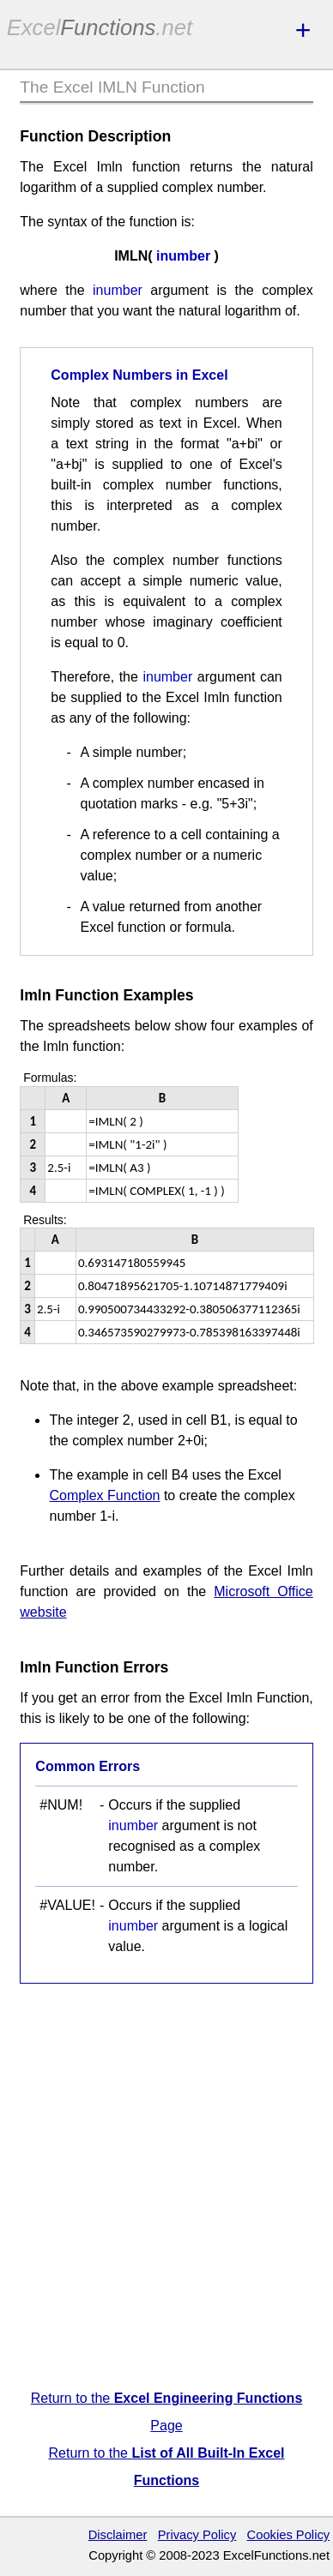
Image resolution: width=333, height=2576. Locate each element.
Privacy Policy (197, 2535)
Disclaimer (118, 2535)
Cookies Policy (288, 2535)
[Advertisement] (166, 2188)
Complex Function (104, 1495)
